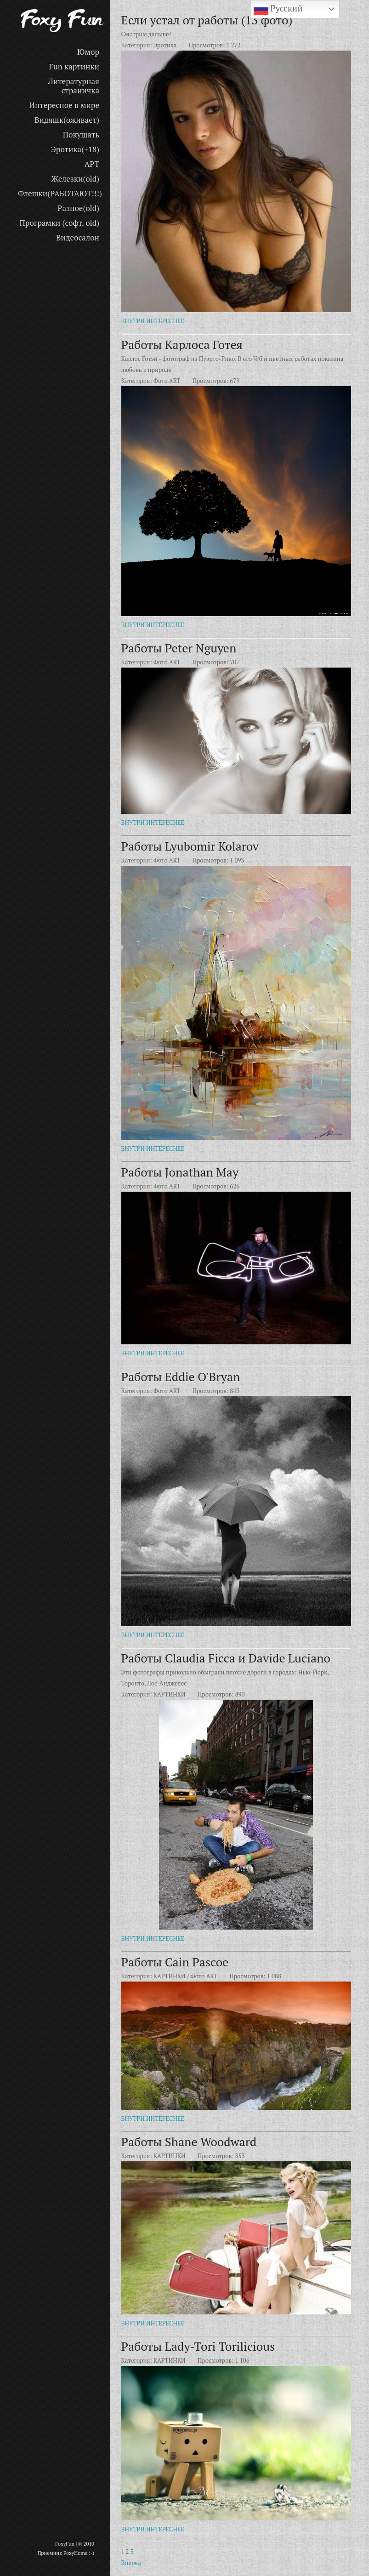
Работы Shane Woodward (189, 2141)
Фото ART (167, 381)
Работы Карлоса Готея (182, 344)
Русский (278, 9)
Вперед (131, 2563)
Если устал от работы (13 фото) (207, 20)
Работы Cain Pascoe (175, 1962)
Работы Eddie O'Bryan (180, 1376)
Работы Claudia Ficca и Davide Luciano (225, 1658)
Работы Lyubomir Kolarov (190, 846)
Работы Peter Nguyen (179, 648)
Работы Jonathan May (180, 1172)
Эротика (165, 45)
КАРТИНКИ (169, 1694)
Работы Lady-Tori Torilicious (198, 2346)
